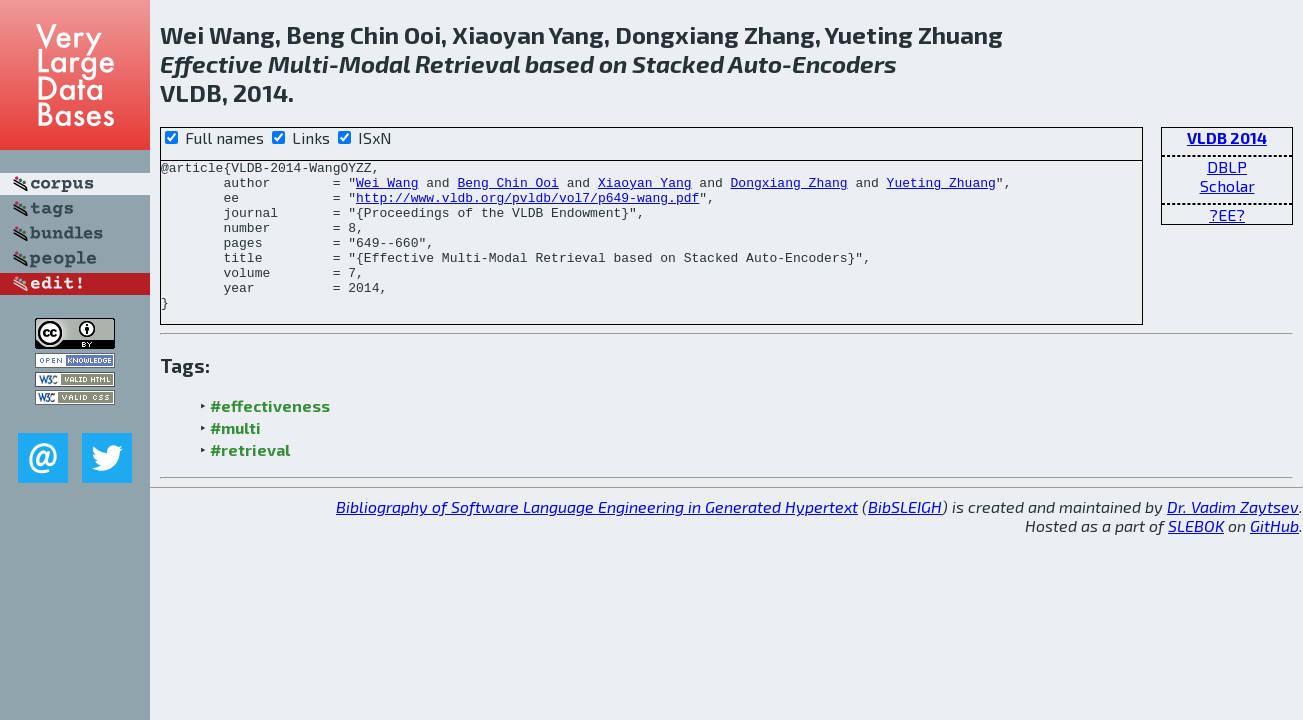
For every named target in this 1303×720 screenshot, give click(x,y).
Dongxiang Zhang (788, 188)
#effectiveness (270, 435)
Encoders (844, 63)
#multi (235, 457)
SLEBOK (1196, 555)
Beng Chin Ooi (507, 188)
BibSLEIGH (905, 536)
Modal (374, 63)
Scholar (1227, 185)
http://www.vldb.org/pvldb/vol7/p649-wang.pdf (527, 206)
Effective (211, 63)
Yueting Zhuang (941, 188)
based (559, 63)
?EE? (1227, 214)
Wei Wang (387, 188)
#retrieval (250, 479)
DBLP (1227, 166)
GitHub (1274, 555)
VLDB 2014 (1227, 137)
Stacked (678, 63)
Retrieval (467, 63)
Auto (755, 63)
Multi (298, 63)
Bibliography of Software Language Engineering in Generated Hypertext (597, 536)
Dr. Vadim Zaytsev (1233, 536)
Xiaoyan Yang (645, 188)
